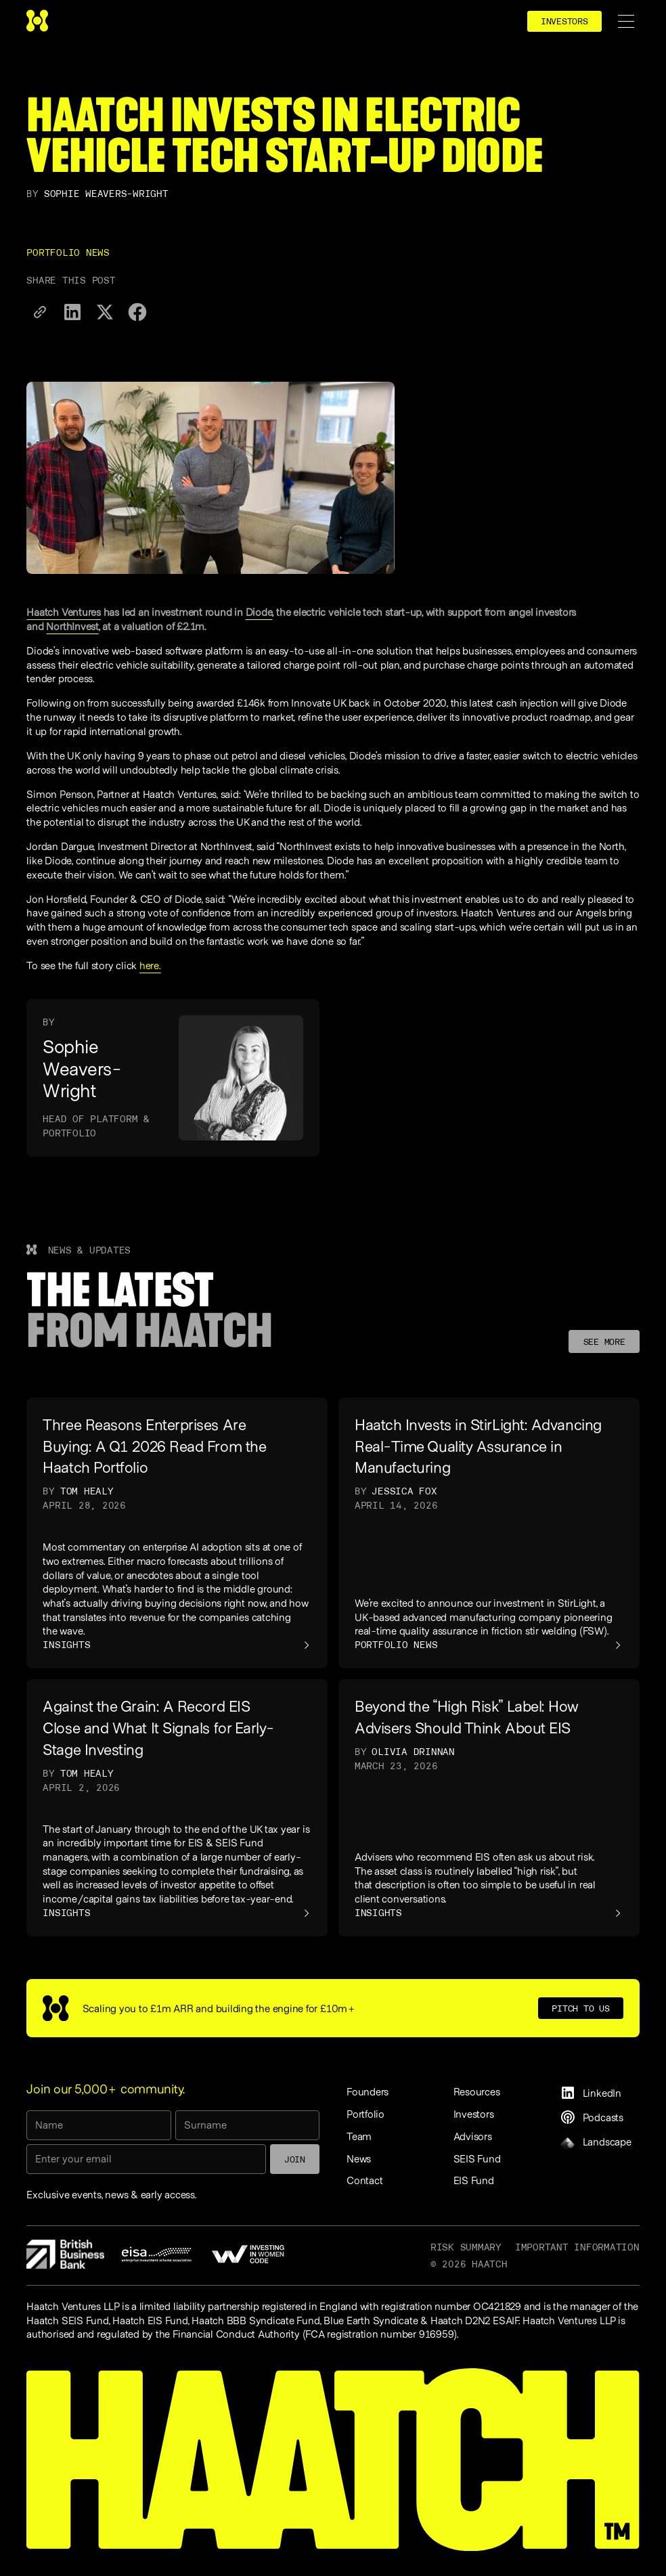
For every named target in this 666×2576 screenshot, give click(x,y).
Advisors (472, 2136)
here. (150, 965)
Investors (473, 2114)
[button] (626, 21)
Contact (364, 2180)
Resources (476, 2091)
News (359, 2158)
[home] (37, 21)
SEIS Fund (477, 2158)
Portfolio (365, 2114)
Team (359, 2136)
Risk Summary (466, 2247)
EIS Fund (473, 2180)
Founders (367, 2091)
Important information (577, 2247)
